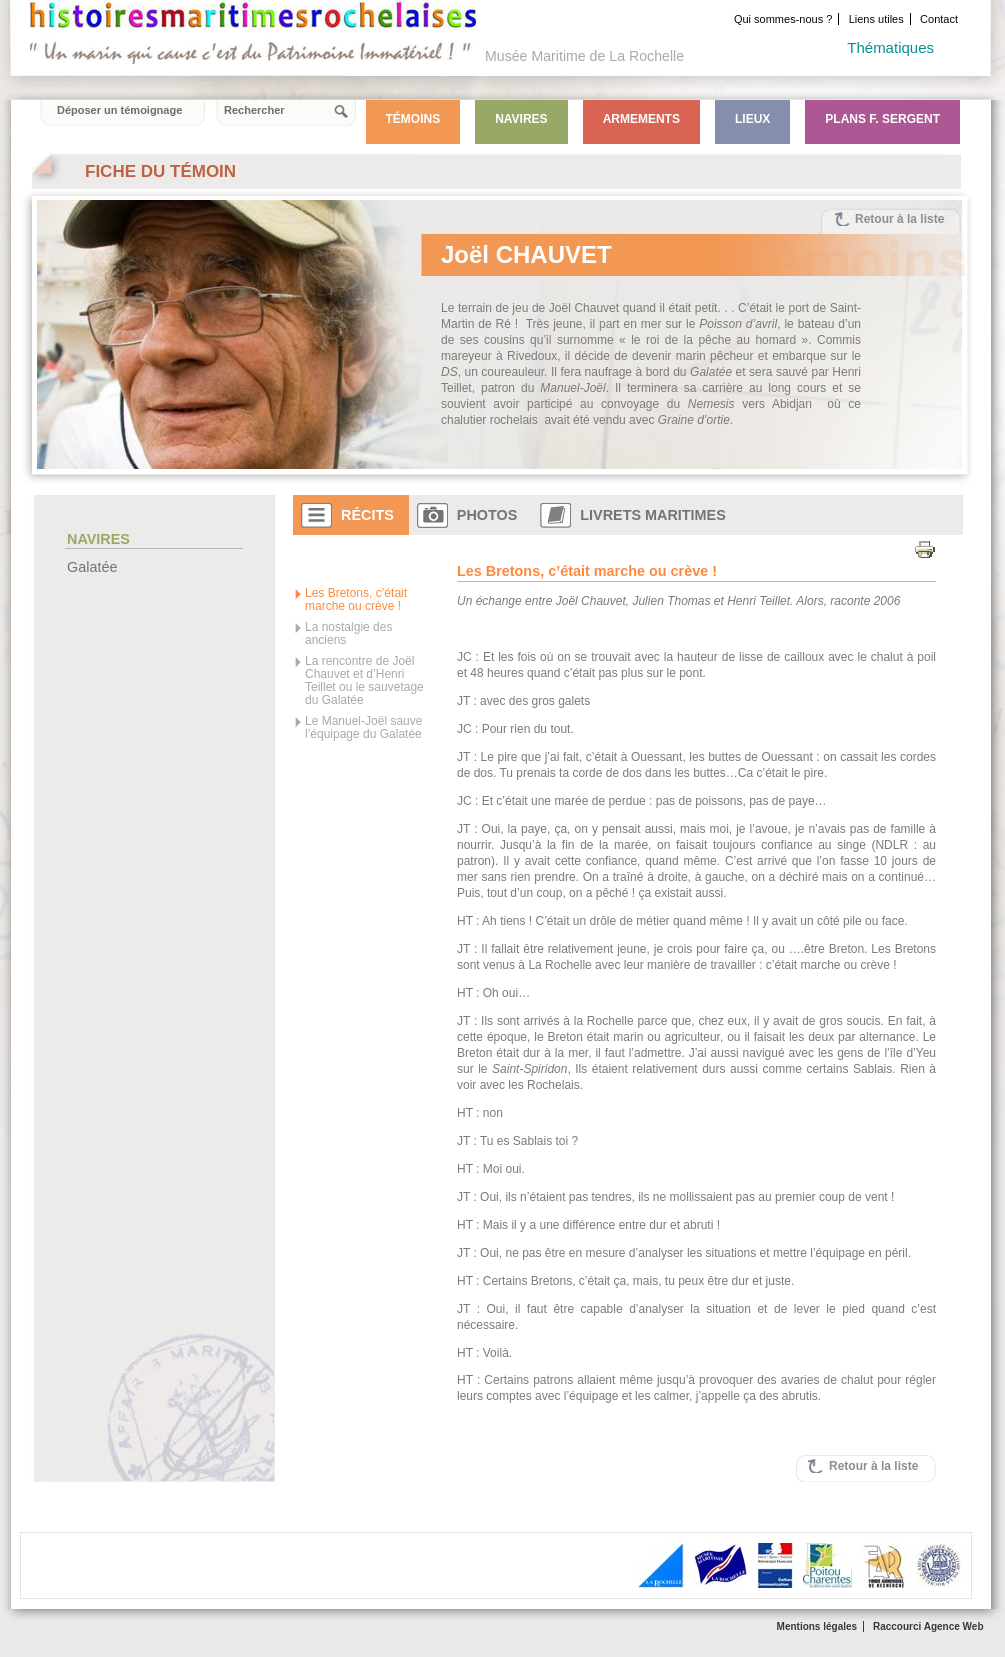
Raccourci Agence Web (928, 1626)
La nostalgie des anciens (348, 634)
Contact (939, 19)
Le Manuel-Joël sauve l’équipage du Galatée (363, 728)
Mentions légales (817, 1626)
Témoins (413, 119)
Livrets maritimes (653, 515)
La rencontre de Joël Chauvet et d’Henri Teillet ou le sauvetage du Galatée (364, 681)
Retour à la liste (899, 219)
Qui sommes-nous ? (783, 19)
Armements (641, 119)
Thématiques (890, 47)
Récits (367, 515)
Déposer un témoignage (119, 110)
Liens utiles (876, 19)
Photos (487, 515)
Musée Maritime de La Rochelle (584, 56)
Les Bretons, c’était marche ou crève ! (356, 600)
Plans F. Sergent (882, 119)
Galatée (92, 567)
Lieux (752, 119)
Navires (521, 119)
